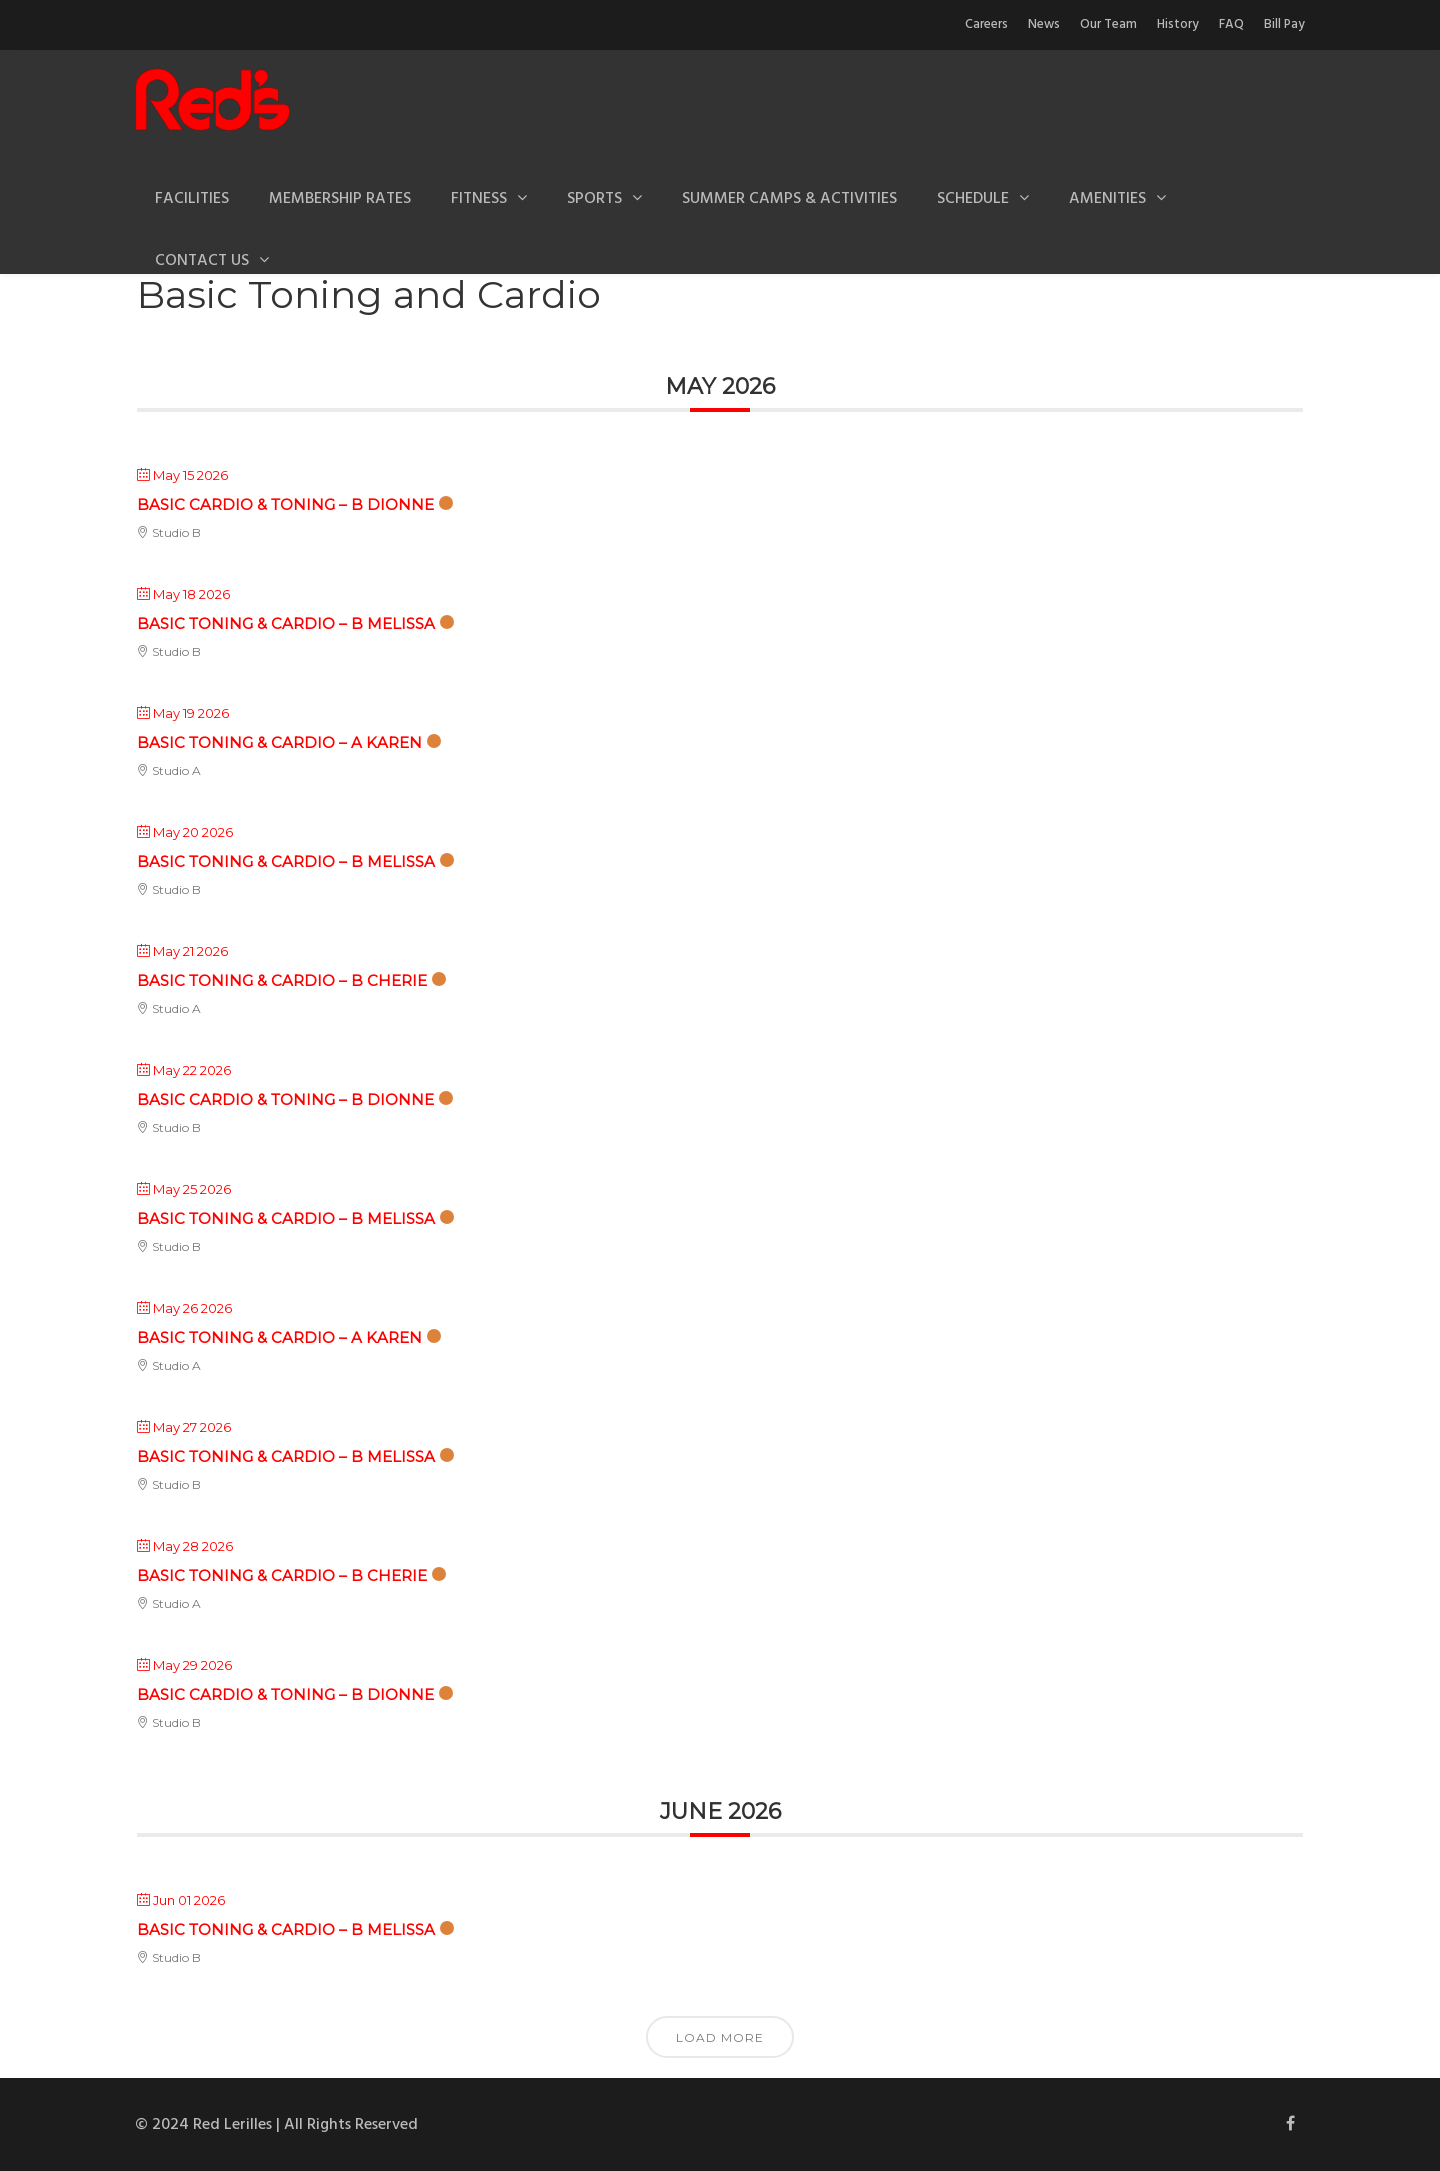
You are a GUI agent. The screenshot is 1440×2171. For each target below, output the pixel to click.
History (1178, 24)
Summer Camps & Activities (789, 199)
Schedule (973, 199)
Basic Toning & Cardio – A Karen (279, 742)
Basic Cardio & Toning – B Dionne (285, 504)
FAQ (1231, 24)
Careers (986, 24)
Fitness (479, 199)
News (1044, 24)
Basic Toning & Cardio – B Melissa (286, 623)
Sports (594, 199)
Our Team (1108, 24)
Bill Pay (1284, 24)
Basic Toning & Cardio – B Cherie (282, 980)
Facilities (192, 199)
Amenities (1107, 199)
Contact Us (202, 261)
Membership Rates (340, 199)
